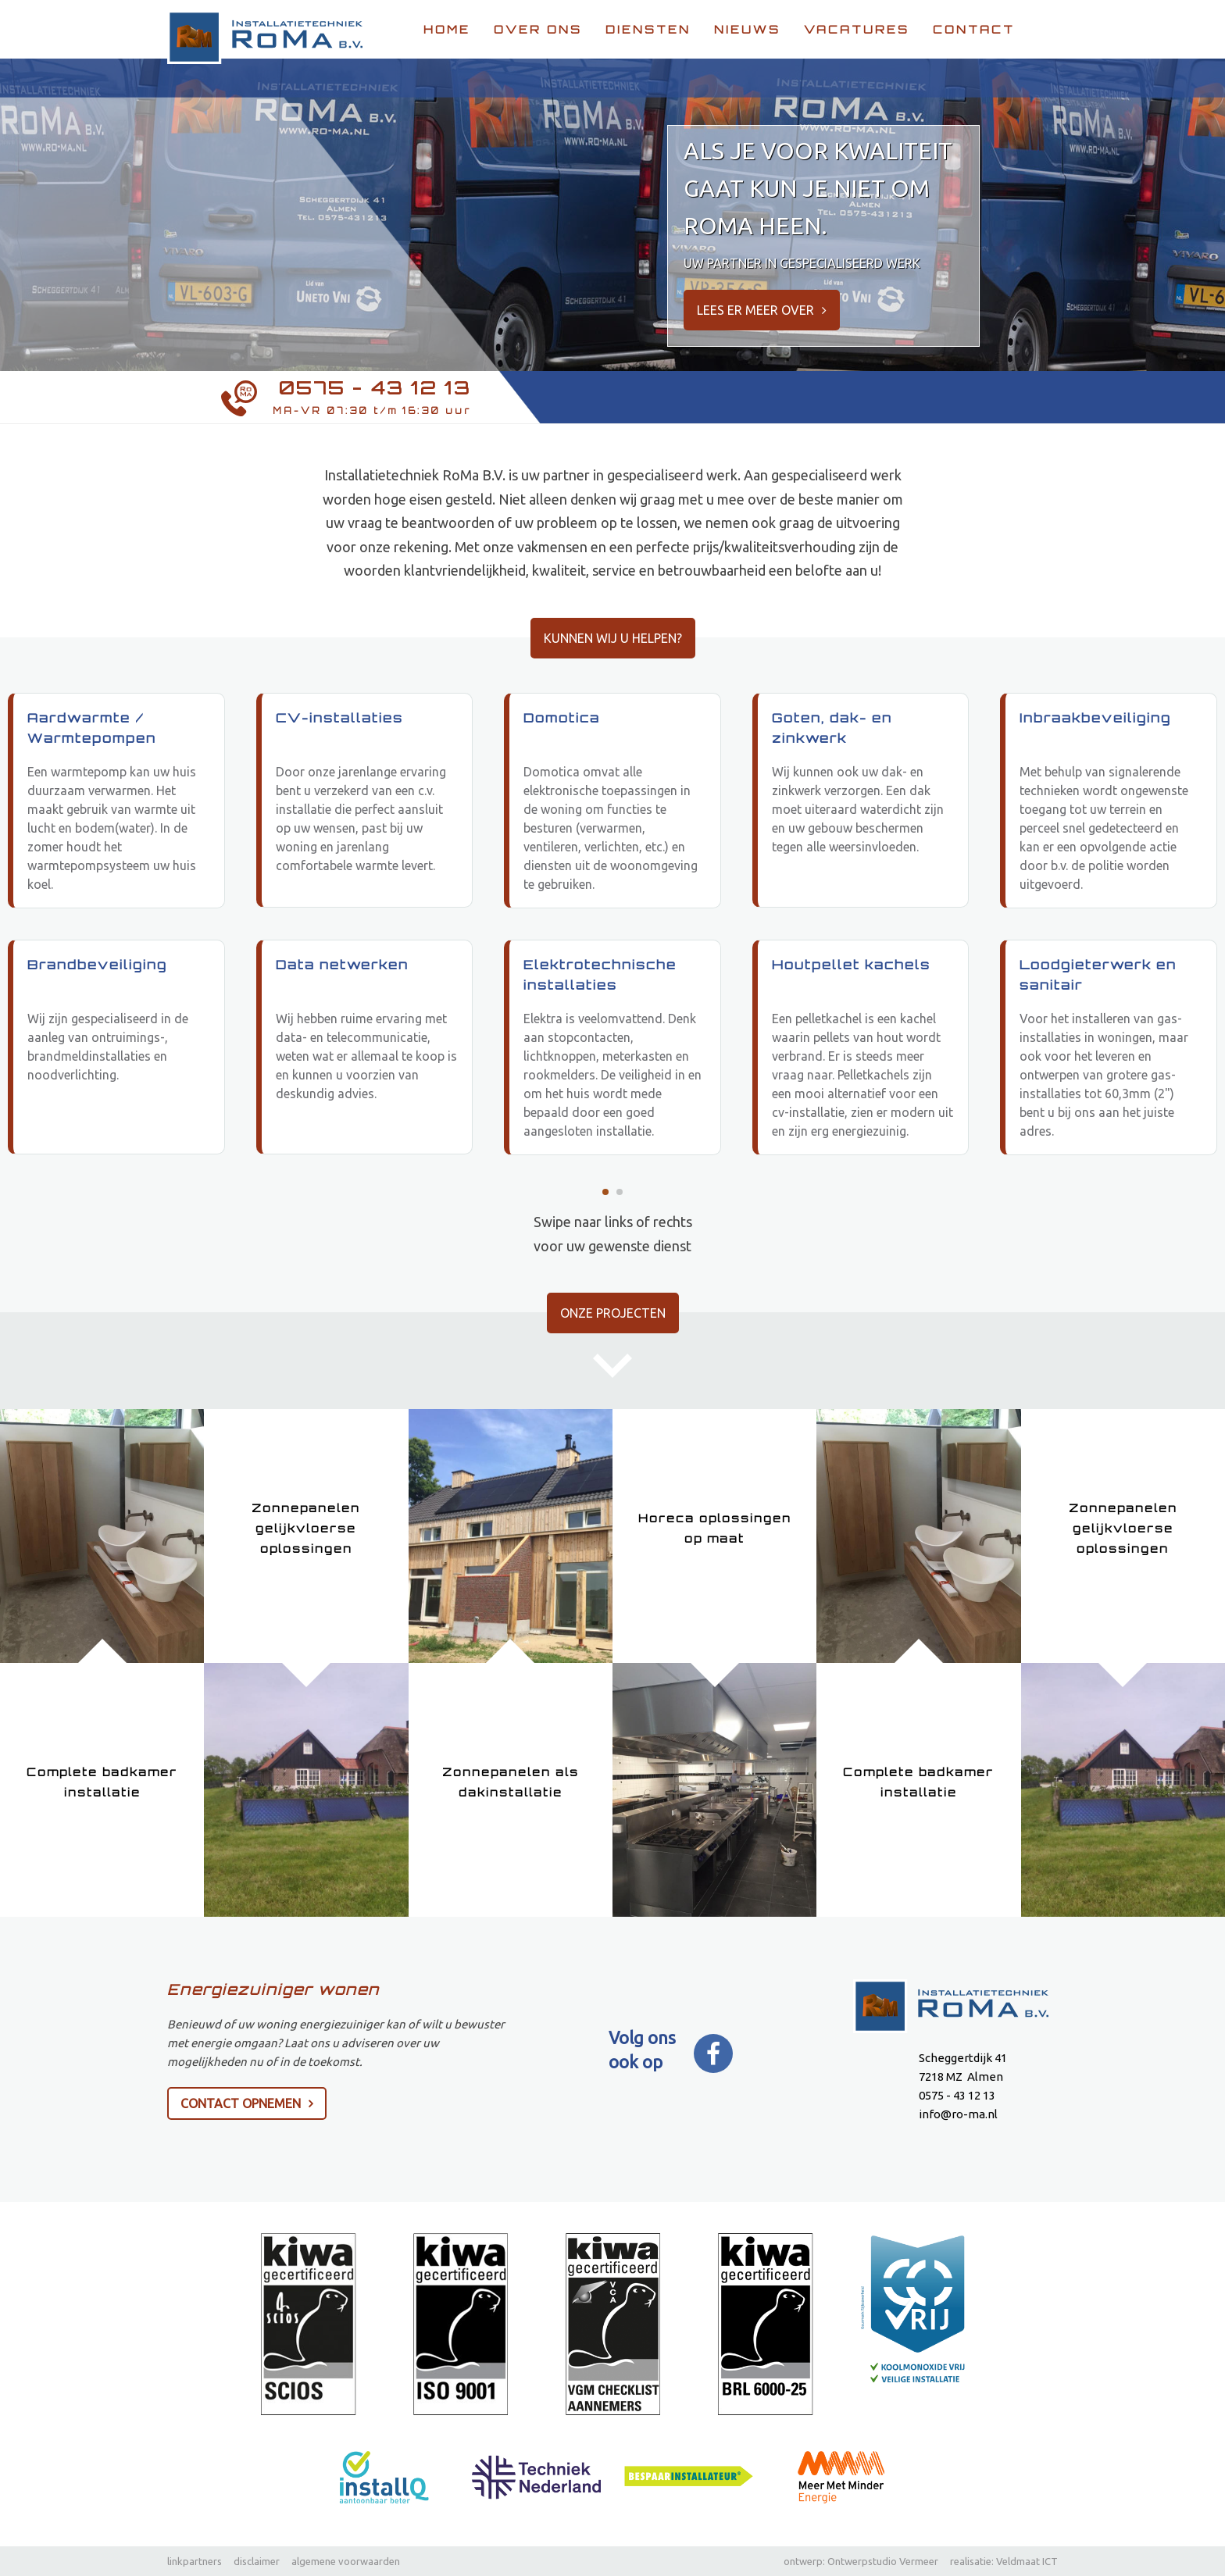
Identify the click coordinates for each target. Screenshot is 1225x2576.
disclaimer (257, 2561)
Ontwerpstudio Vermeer (882, 2561)
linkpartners (194, 2561)
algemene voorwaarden (345, 2561)
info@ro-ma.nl (958, 2114)
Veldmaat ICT (1027, 2561)
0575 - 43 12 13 (375, 387)
